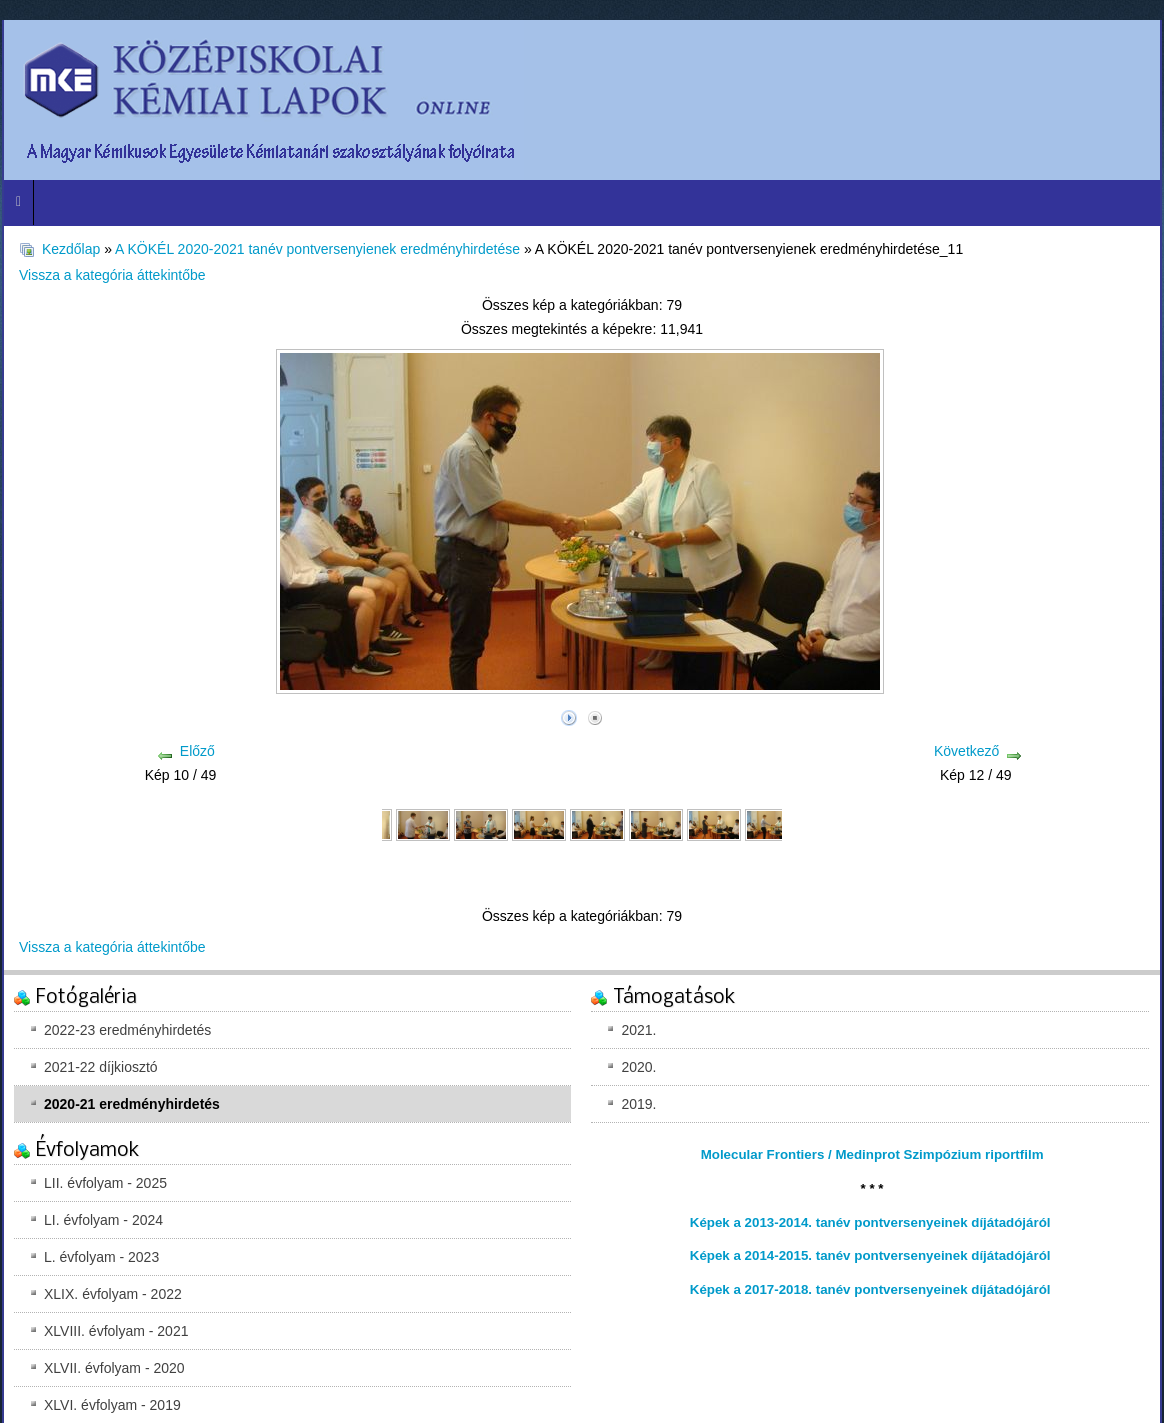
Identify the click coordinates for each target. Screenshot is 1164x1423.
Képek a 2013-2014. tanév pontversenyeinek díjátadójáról (870, 1222)
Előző (197, 751)
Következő (966, 751)
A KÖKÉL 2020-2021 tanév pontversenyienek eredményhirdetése (317, 249)
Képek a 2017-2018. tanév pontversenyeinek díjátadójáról (870, 1289)
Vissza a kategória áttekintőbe (112, 275)
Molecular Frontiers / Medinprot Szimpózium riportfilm (872, 1154)
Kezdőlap (71, 249)
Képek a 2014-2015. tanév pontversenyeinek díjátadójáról (870, 1255)
